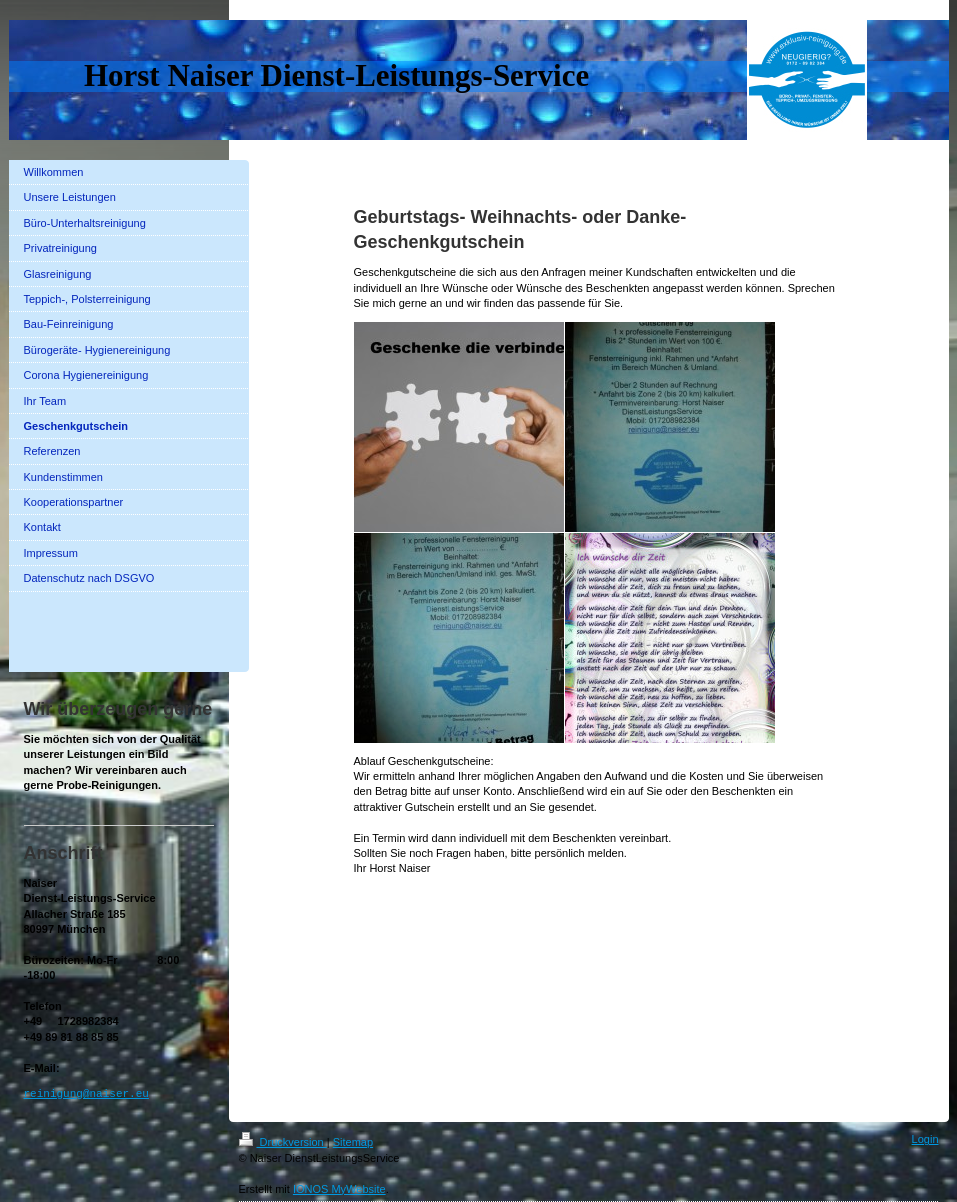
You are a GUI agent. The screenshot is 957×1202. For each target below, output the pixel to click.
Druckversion (283, 1142)
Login (925, 1139)
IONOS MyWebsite (339, 1189)
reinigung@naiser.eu (86, 1094)
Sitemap (353, 1142)
